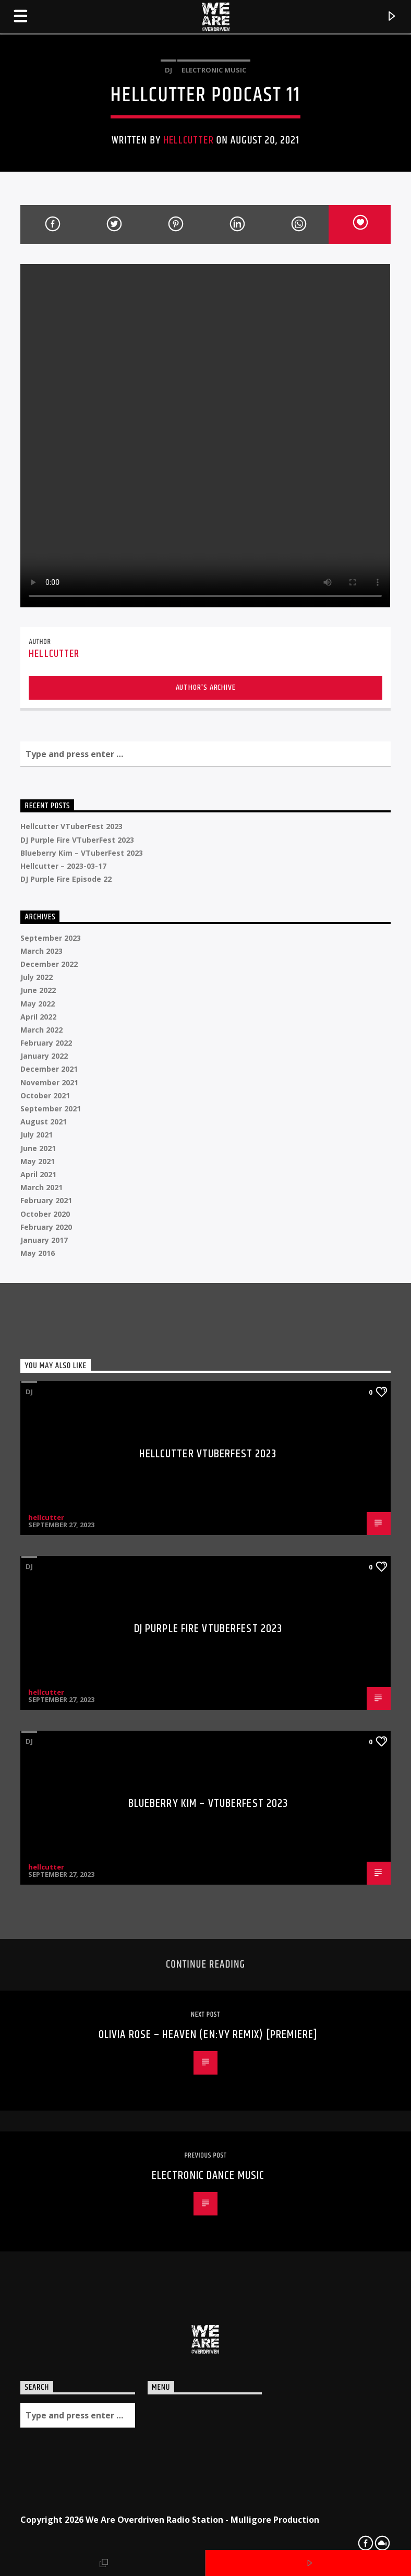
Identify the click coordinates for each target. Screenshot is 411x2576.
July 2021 (36, 1135)
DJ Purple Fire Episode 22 (66, 879)
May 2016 (37, 1253)
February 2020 (46, 1227)
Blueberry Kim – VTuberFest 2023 (81, 853)
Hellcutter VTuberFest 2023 (71, 826)
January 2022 (44, 1056)
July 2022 (36, 977)
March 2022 (41, 1030)
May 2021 (37, 1161)
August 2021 (43, 1122)
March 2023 (41, 951)
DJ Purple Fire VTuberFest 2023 (77, 840)
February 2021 (46, 1200)
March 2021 (41, 1187)
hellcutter (188, 140)
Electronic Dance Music (208, 2175)
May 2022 (37, 1004)
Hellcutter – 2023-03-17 (63, 866)
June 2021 (38, 1148)
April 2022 (38, 1017)
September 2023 (50, 938)
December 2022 (49, 964)
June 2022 (38, 990)
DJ (168, 70)
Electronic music (214, 70)
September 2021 (50, 1108)
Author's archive (206, 687)
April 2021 (38, 1174)
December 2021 (49, 1069)
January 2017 (44, 1240)
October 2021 (45, 1095)
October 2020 (45, 1214)
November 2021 (49, 1082)
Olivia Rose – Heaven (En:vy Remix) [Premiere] (208, 2035)
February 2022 (46, 1043)
